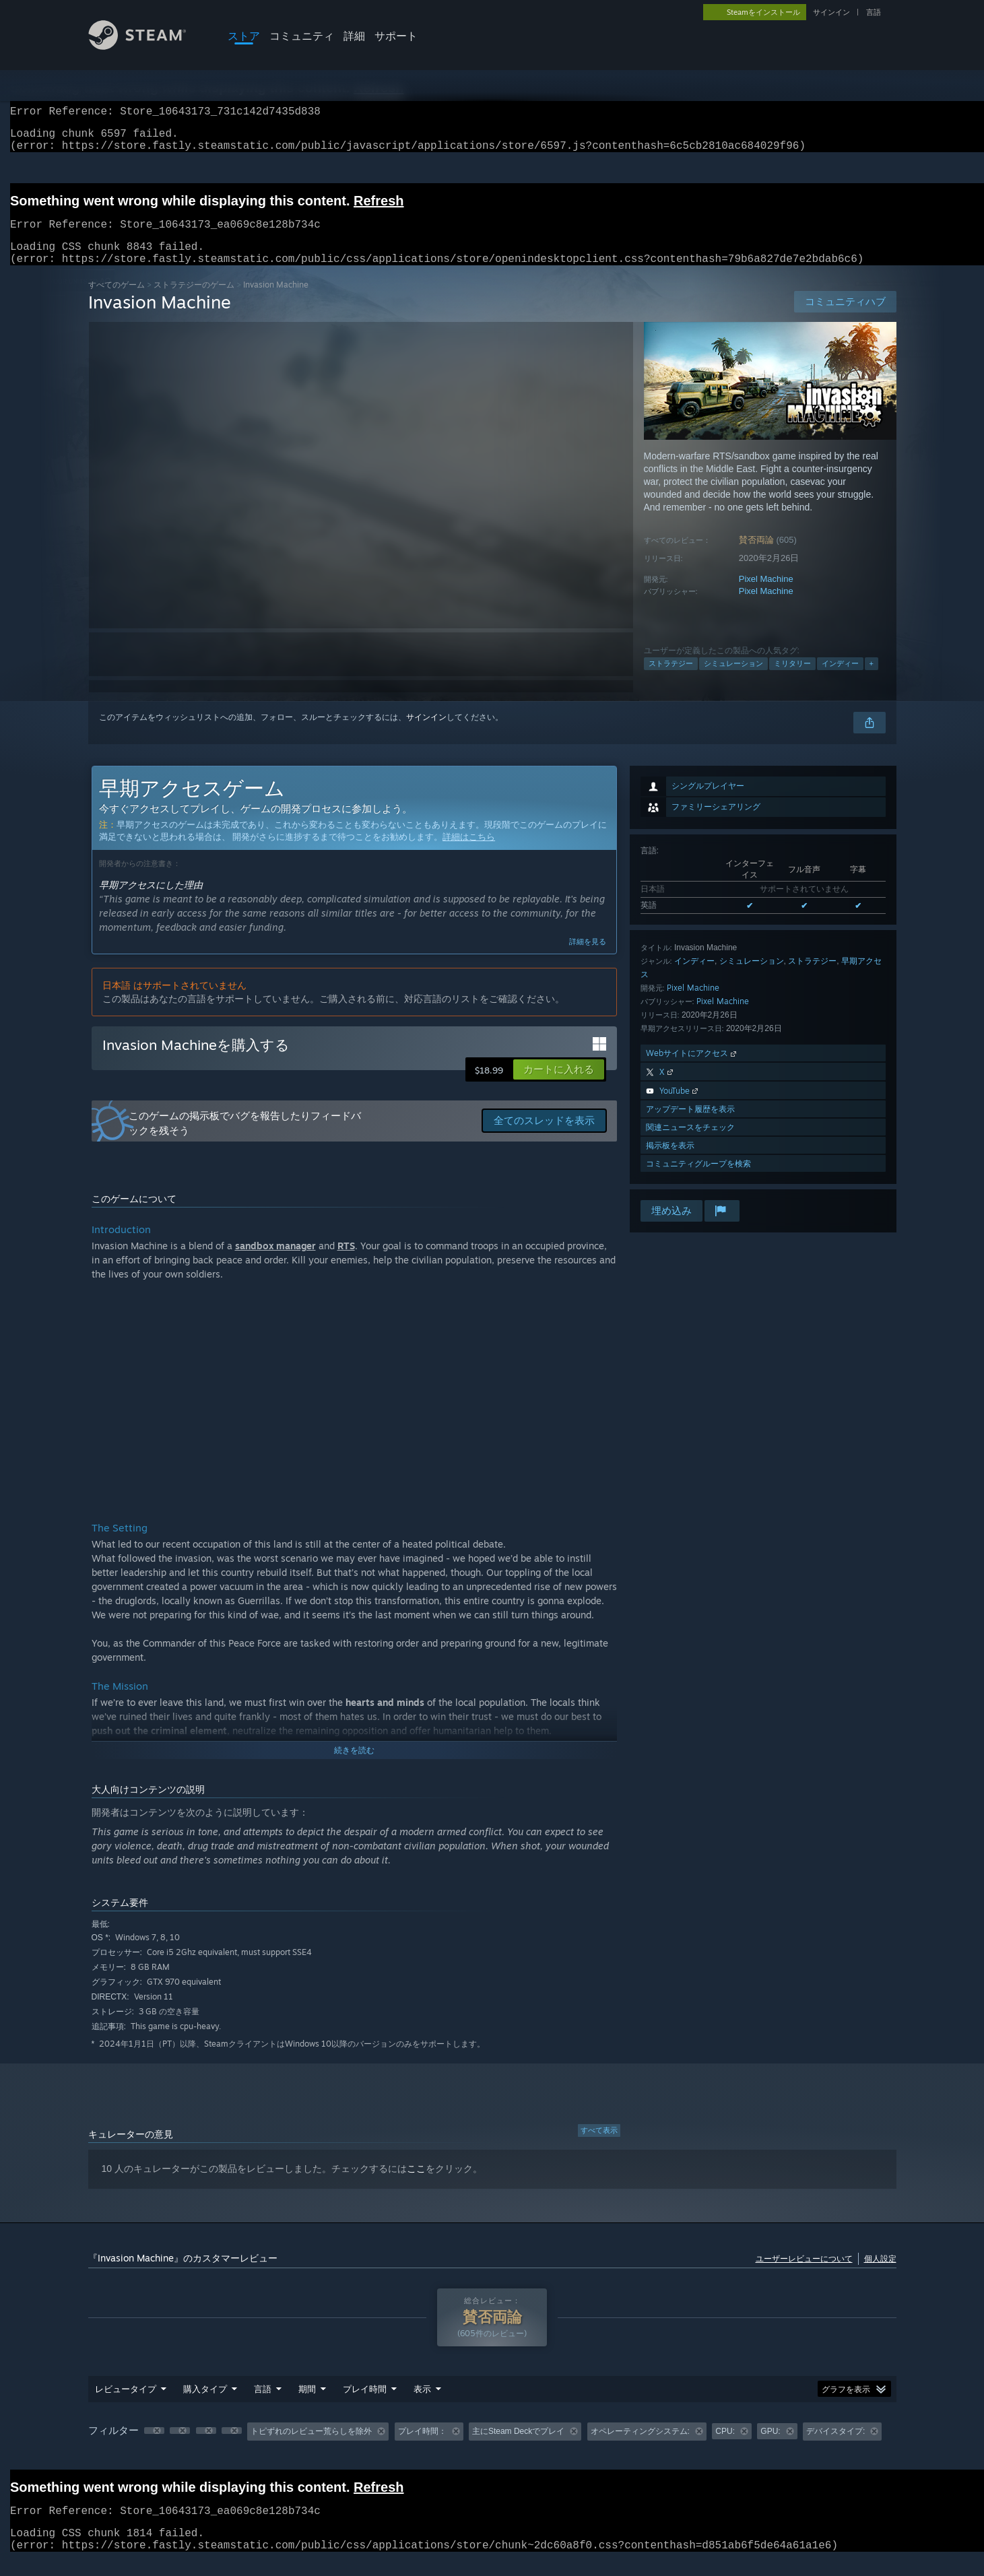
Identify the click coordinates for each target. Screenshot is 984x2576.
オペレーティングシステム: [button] (640, 2447)
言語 (873, 12)
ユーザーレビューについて (804, 2275)
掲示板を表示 (670, 1161)
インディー (840, 679)
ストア (244, 35)
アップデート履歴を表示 (690, 1125)
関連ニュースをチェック (690, 1143)
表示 (422, 2405)
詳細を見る (587, 958)
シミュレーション (733, 679)
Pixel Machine (766, 595)
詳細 (354, 35)
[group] (492, 2448)
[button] (559, 1085)
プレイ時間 (365, 2405)
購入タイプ (205, 2405)
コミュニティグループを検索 (698, 1180)
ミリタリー (792, 679)
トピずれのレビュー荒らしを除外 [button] (311, 2447)
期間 (307, 2405)
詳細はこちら (468, 853)
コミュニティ (301, 35)
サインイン (831, 12)
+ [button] (872, 679)
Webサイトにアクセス (692, 1069)
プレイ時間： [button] (422, 2447)
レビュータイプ (125, 2405)
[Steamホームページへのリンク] (147, 46)
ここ (416, 2184)
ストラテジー (671, 679)
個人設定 (880, 2275)
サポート (396, 35)
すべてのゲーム (116, 301)
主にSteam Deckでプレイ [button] (518, 2447)
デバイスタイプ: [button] (835, 2447)
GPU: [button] (770, 2447)
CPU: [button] (725, 2447)
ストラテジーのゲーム (194, 301)
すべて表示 (599, 2146)
